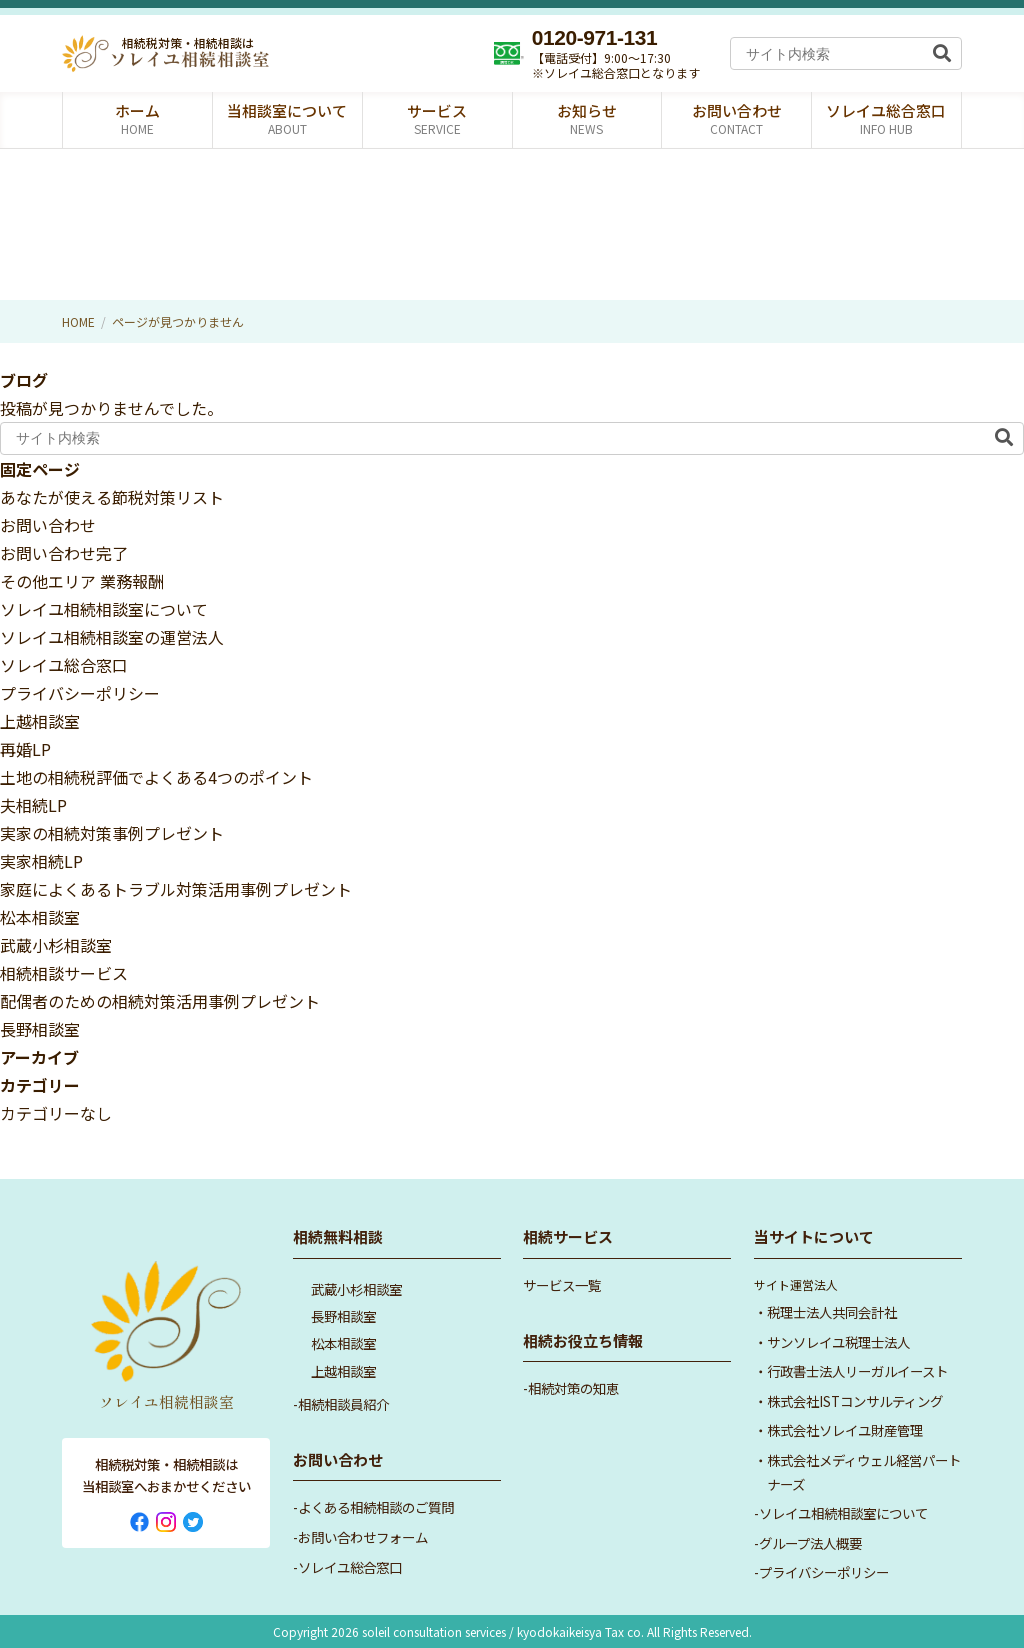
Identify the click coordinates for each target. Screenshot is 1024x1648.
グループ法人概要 (810, 1543)
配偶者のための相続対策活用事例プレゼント (160, 1001)
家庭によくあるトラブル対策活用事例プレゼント (176, 889)
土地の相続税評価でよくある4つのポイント (156, 777)
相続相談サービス (64, 973)
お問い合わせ (48, 525)
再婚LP (25, 749)
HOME (78, 321)
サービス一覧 (562, 1285)
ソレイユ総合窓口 (64, 665)
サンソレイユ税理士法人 (838, 1342)
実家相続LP (41, 861)
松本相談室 (40, 917)
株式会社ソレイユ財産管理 (845, 1430)
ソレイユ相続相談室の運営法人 (112, 637)
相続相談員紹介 (343, 1404)
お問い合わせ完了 (64, 553)
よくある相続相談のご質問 (376, 1507)
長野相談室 (40, 1029)
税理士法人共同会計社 (832, 1312)
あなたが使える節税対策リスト (112, 497)
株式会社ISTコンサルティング (855, 1401)
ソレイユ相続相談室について (104, 609)
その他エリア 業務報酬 (82, 581)
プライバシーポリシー (80, 693)
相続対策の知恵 (573, 1388)
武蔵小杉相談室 (56, 945)
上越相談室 (40, 721)
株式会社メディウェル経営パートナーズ (864, 1472)
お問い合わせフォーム (363, 1537)
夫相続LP (33, 805)
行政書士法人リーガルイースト (857, 1371)
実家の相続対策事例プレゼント (112, 833)
